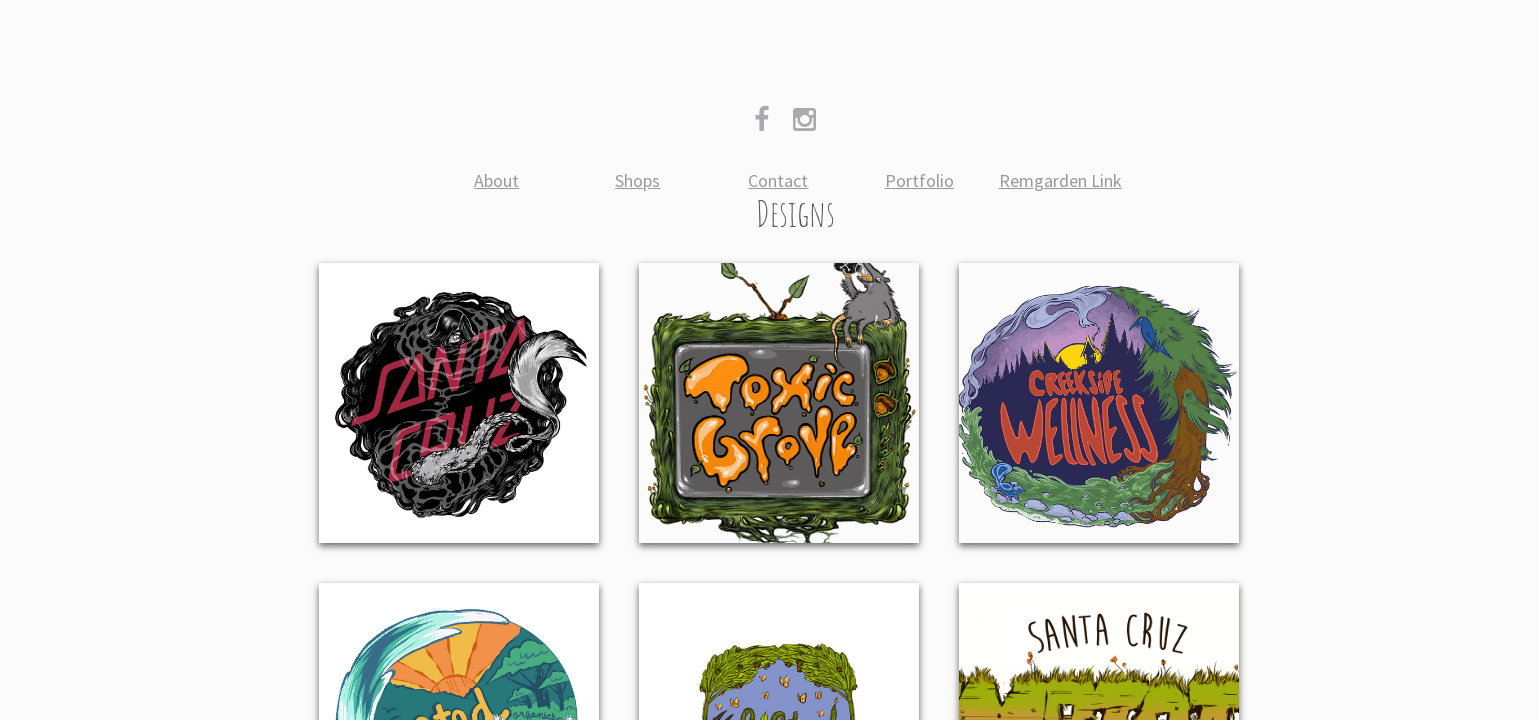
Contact (778, 180)
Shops (637, 180)
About (496, 180)
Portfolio (919, 180)
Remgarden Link (1060, 180)
